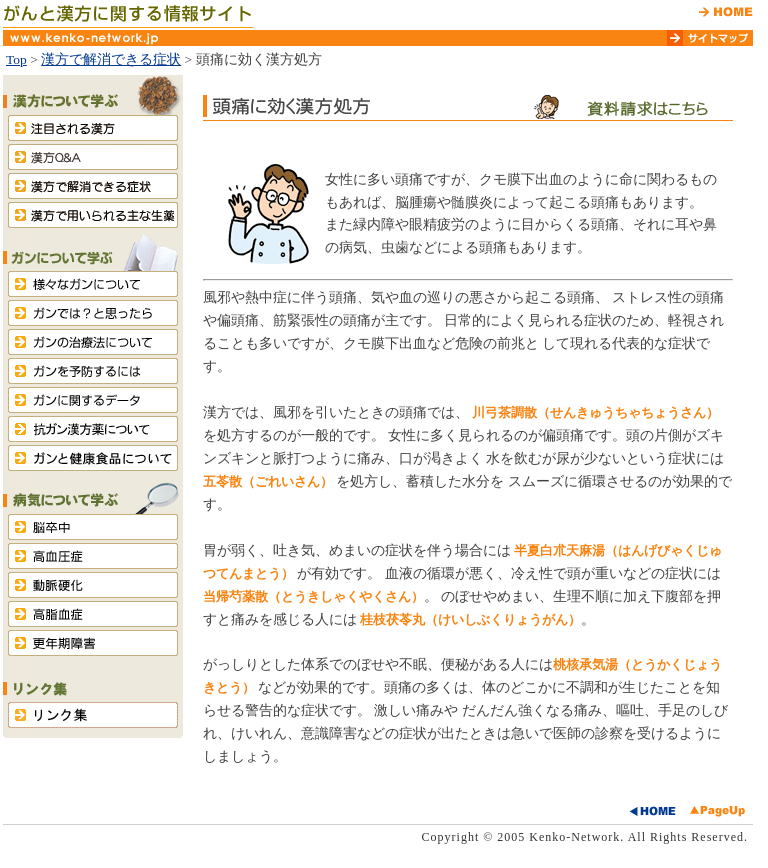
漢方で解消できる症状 (111, 59)
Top (16, 59)
